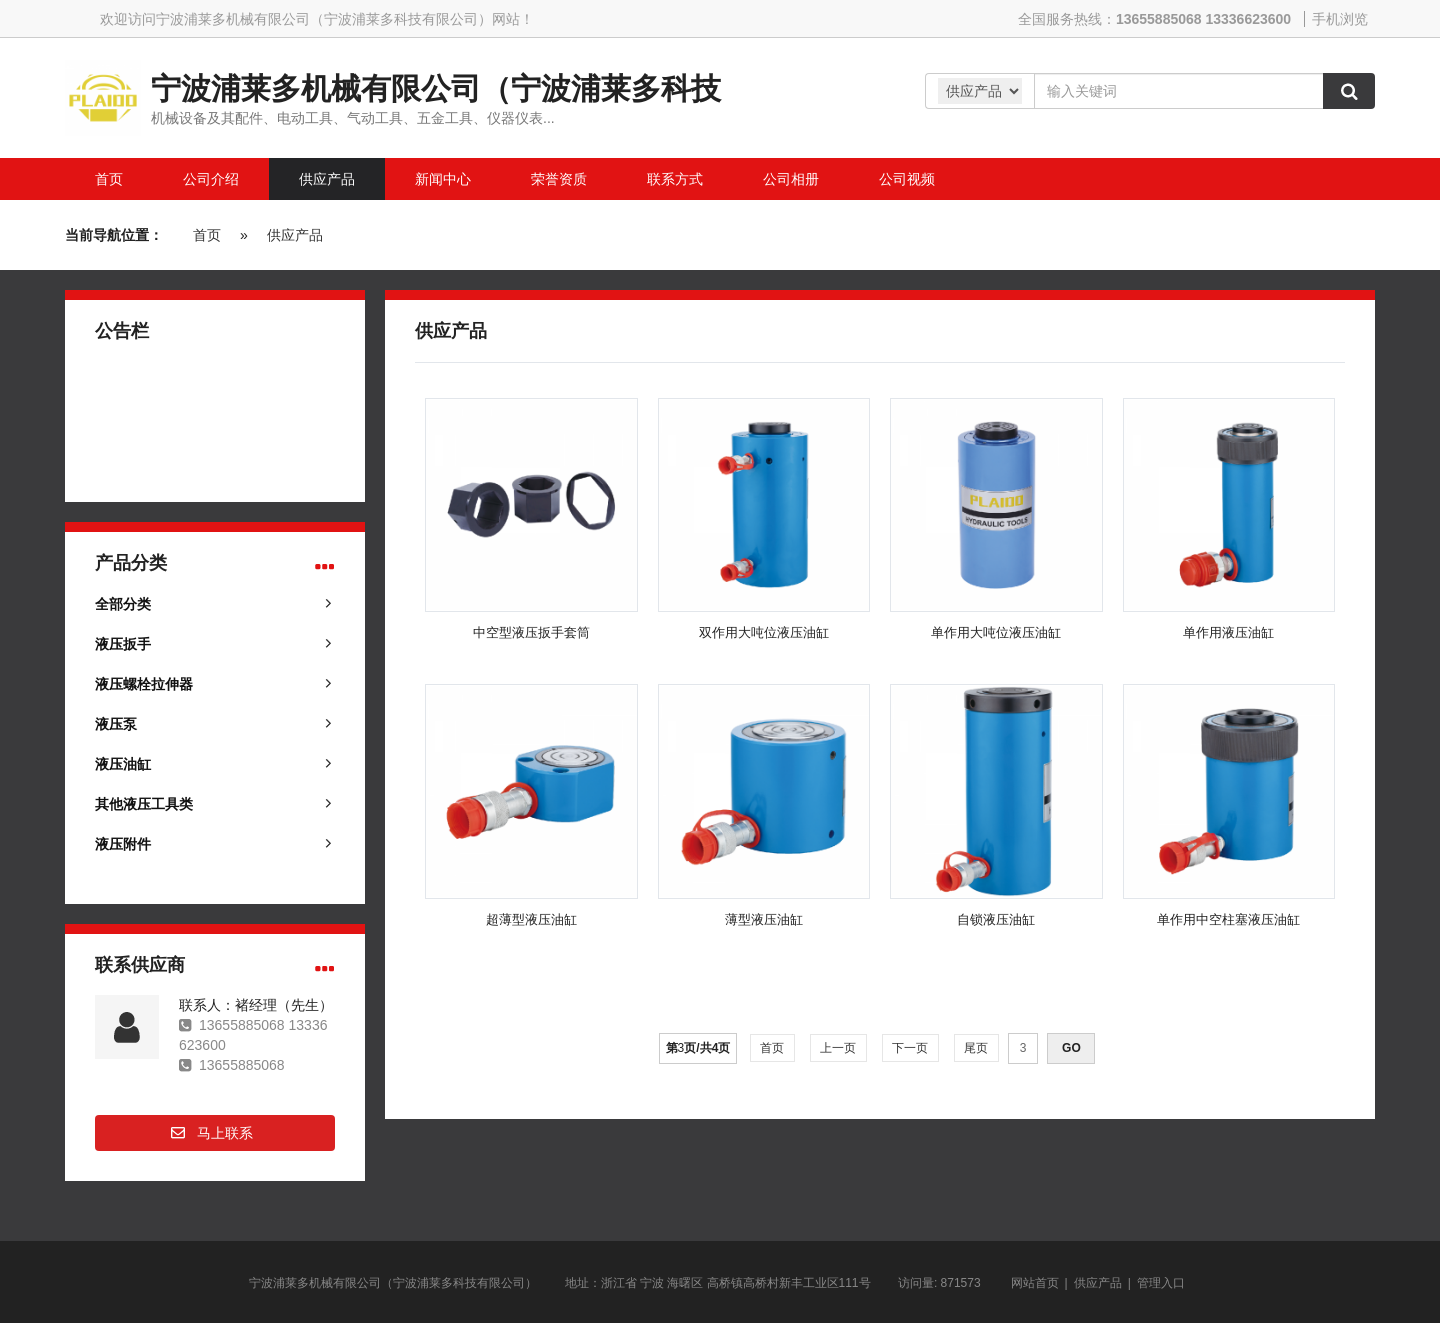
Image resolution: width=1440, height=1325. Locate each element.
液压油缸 (123, 764)
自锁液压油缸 (996, 919)
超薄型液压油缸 (531, 919)
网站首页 (1035, 1283)
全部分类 (123, 604)
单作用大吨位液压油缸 (996, 632)
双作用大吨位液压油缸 (764, 632)
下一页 (910, 1048)
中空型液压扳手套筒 (531, 632)
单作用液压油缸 (1228, 632)
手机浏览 (1340, 19)
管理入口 (1161, 1283)
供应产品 (295, 235)
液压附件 (123, 844)
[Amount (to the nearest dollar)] (1178, 91)
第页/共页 (698, 1048)
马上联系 (225, 1133)
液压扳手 (123, 644)
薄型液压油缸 (764, 919)
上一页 (838, 1048)
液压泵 (116, 724)
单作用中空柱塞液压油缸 (1228, 919)
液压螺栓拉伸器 (144, 684)
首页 (207, 235)
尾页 (976, 1048)
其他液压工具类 (144, 804)
